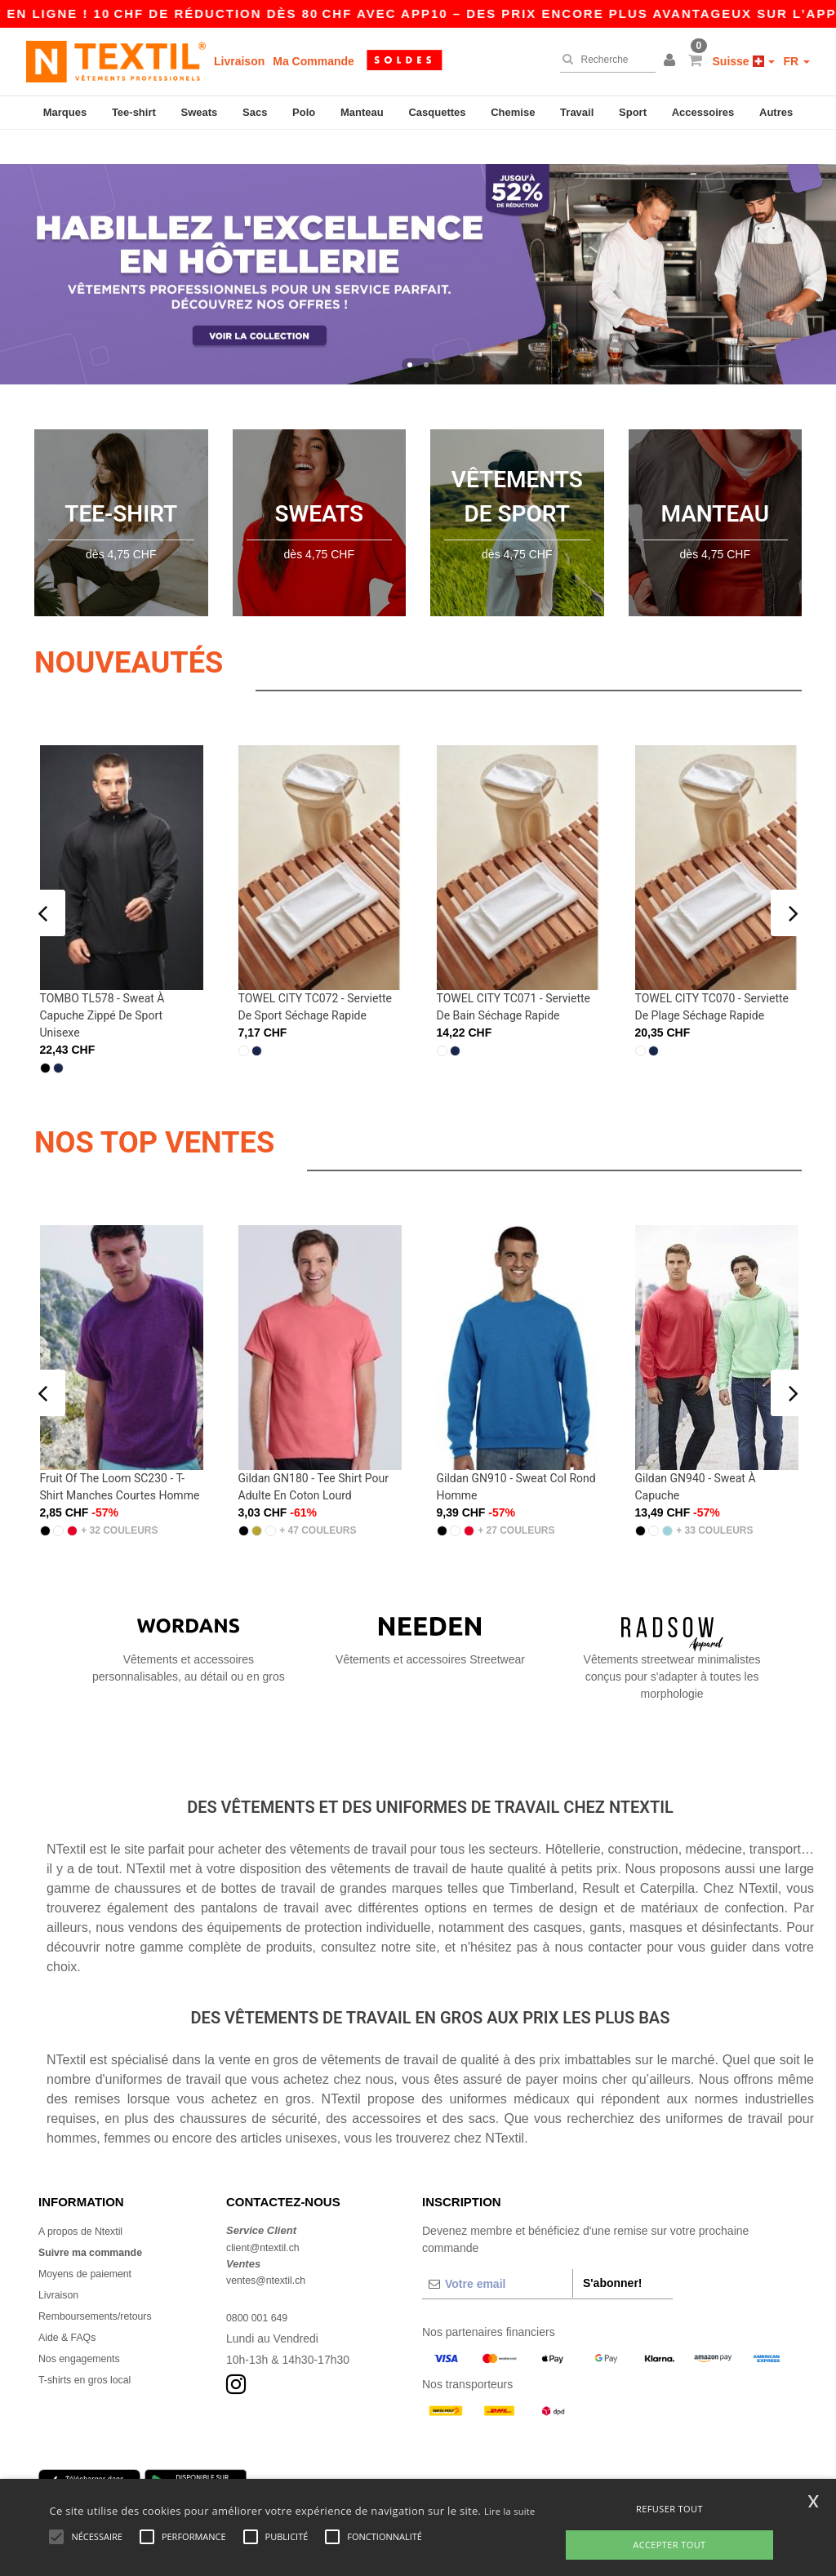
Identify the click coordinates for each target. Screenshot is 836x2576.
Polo (303, 112)
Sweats (199, 112)
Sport (633, 112)
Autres (776, 112)
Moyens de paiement (91, 2238)
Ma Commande (313, 61)
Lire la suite (510, 2511)
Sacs (254, 112)
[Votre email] (497, 2249)
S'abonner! (613, 2248)
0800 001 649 (261, 2283)
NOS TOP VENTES (196, 1104)
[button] (672, 61)
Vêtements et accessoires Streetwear (430, 1607)
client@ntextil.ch (267, 2212)
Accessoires (703, 112)
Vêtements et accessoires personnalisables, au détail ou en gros (188, 1616)
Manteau (362, 112)
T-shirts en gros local (91, 2345)
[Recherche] (603, 59)
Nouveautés (162, 625)
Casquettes (436, 112)
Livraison (239, 61)
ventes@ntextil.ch (271, 2245)
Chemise (513, 112)
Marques (65, 112)
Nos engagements (84, 2323)
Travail (577, 112)
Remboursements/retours (102, 2281)
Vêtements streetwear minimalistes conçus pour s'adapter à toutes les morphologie (672, 1624)
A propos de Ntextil (86, 2196)
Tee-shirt (134, 112)
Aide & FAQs (71, 2302)
